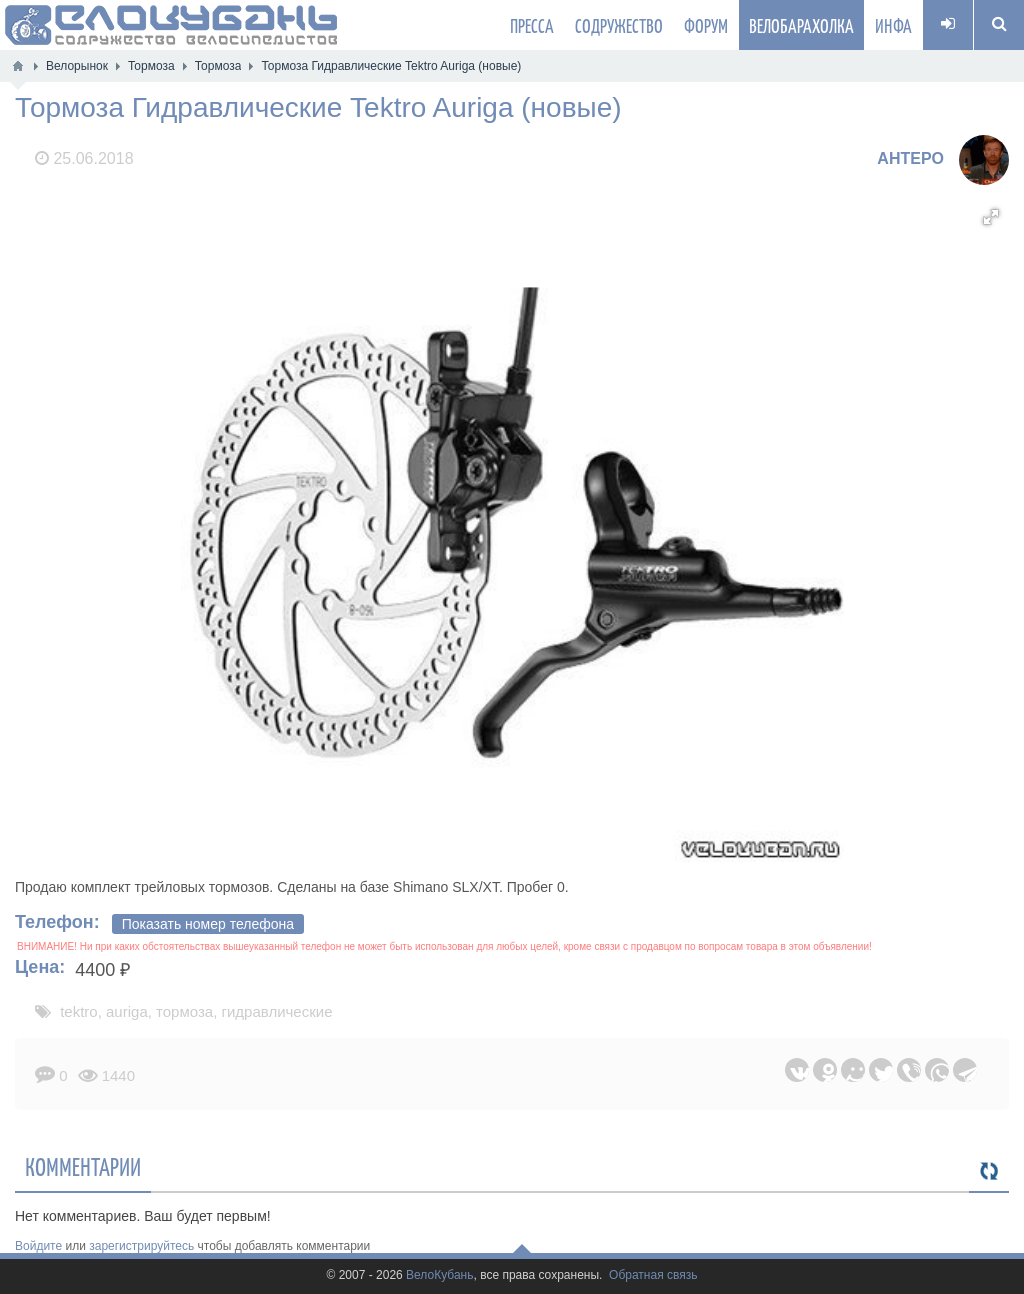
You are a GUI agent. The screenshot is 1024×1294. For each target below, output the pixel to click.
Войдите (38, 1246)
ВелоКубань (439, 1275)
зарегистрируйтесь (141, 1246)
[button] (991, 217)
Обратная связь (653, 1275)
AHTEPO (910, 158)
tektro (79, 1011)
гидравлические (277, 1011)
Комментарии (83, 1166)
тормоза (184, 1011)
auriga (127, 1011)
